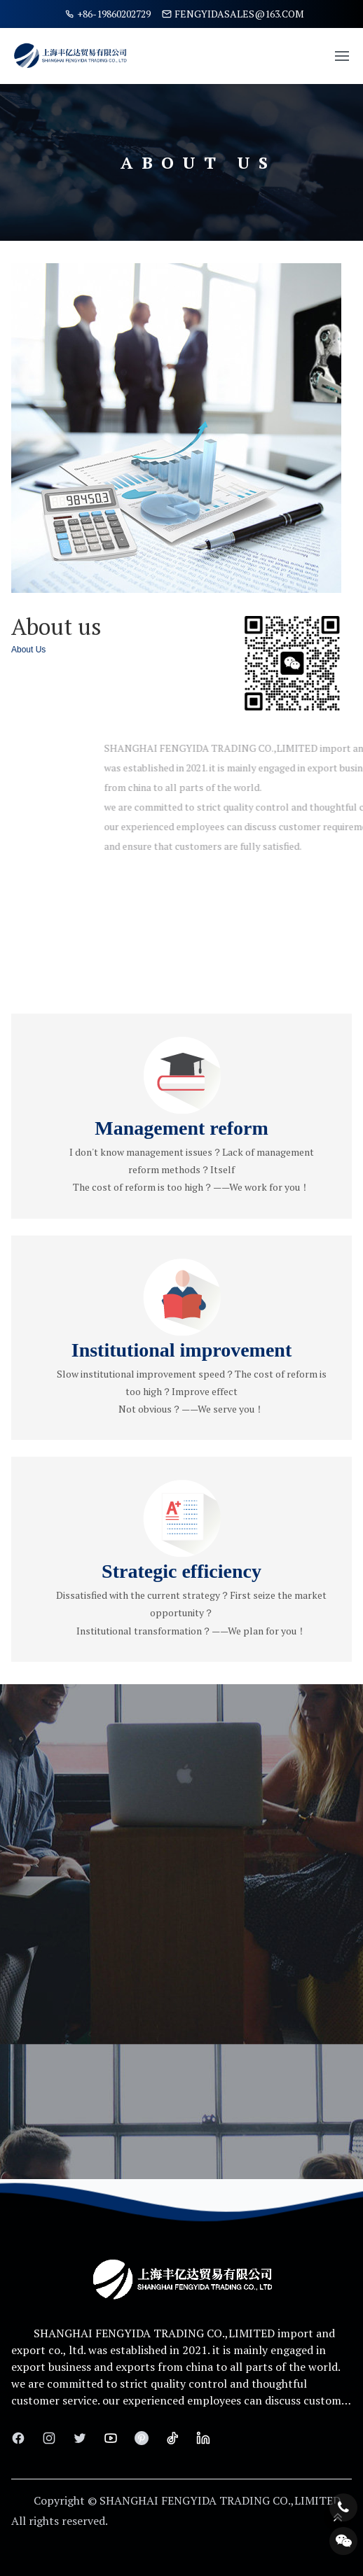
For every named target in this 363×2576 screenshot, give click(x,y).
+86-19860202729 (107, 13)
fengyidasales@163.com (233, 13)
